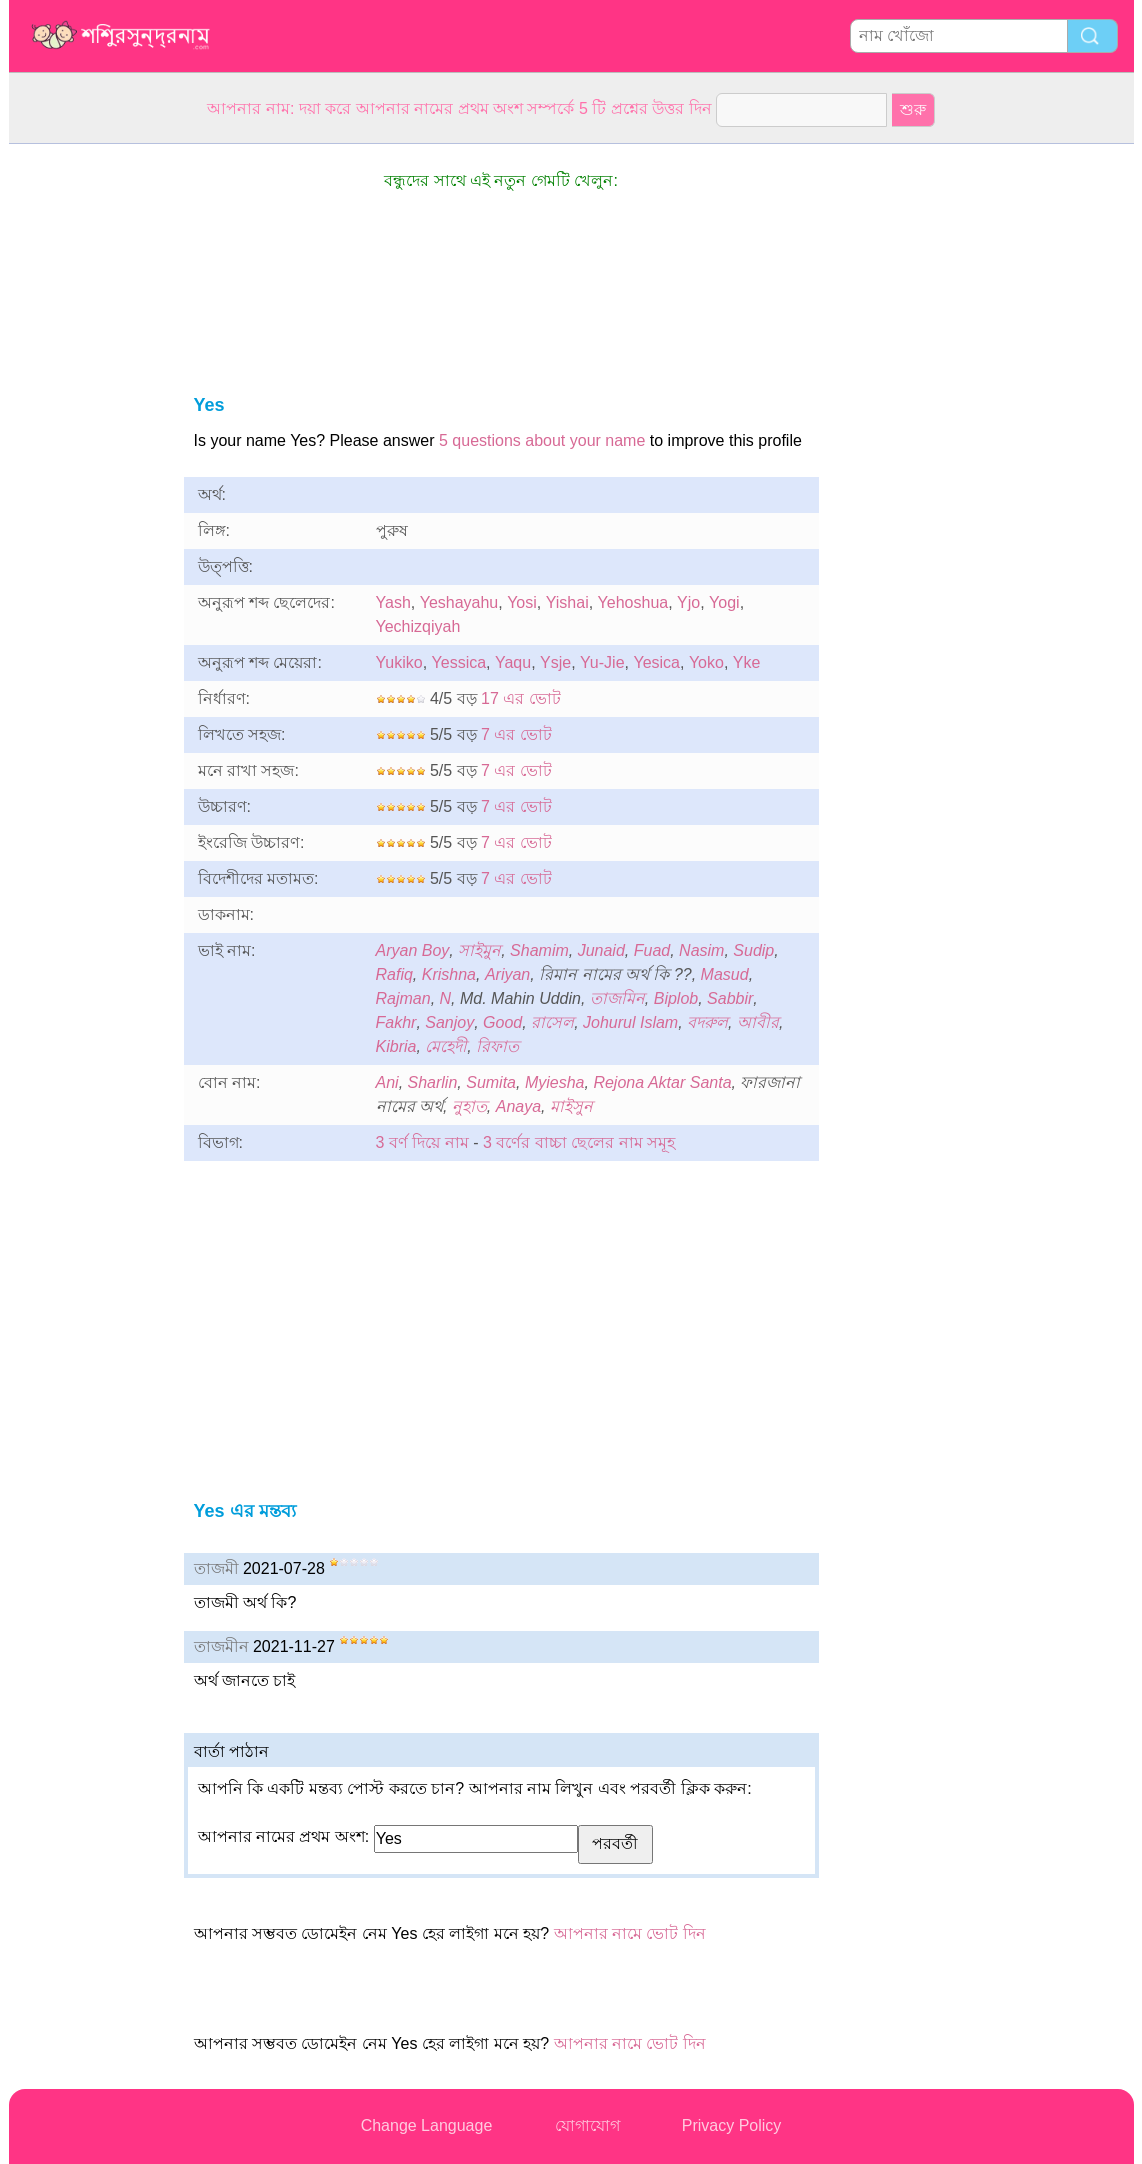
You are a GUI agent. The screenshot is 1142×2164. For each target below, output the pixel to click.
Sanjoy (449, 1022)
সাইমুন (479, 950)
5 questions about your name (542, 440)
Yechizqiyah (418, 626)
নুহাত (469, 1106)
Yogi (724, 602)
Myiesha (555, 1082)
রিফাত (497, 1046)
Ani (387, 1082)
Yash (393, 602)
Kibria (396, 1046)
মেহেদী (446, 1046)
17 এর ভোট (521, 698)
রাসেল (552, 1022)
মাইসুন (571, 1106)
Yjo (688, 602)
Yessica (459, 662)
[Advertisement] (89, 444)
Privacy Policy (732, 2125)
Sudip (753, 950)
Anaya (518, 1106)
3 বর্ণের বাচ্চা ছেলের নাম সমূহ (579, 1142)
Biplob (676, 998)
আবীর (758, 1022)
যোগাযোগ (587, 2125)
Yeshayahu (459, 602)
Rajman (403, 998)
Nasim (701, 950)
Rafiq (394, 974)
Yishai (567, 602)
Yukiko (399, 662)
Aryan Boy (413, 950)
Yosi (522, 602)
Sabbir (730, 998)
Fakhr (396, 1022)
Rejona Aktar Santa (662, 1082)
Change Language (427, 2125)
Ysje (555, 662)
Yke (747, 662)
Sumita (491, 1082)
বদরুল (707, 1022)
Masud (725, 974)
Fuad (652, 950)
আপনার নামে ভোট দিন (630, 1933)
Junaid (601, 950)
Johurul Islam (630, 1022)
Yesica (656, 662)
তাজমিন (617, 998)
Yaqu (513, 662)
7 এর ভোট (516, 734)
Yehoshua (633, 602)
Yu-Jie (602, 662)
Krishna (449, 974)
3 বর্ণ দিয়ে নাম (422, 1142)
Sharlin (433, 1082)
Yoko (706, 662)
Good (502, 1022)
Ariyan (507, 974)
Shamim (539, 950)
